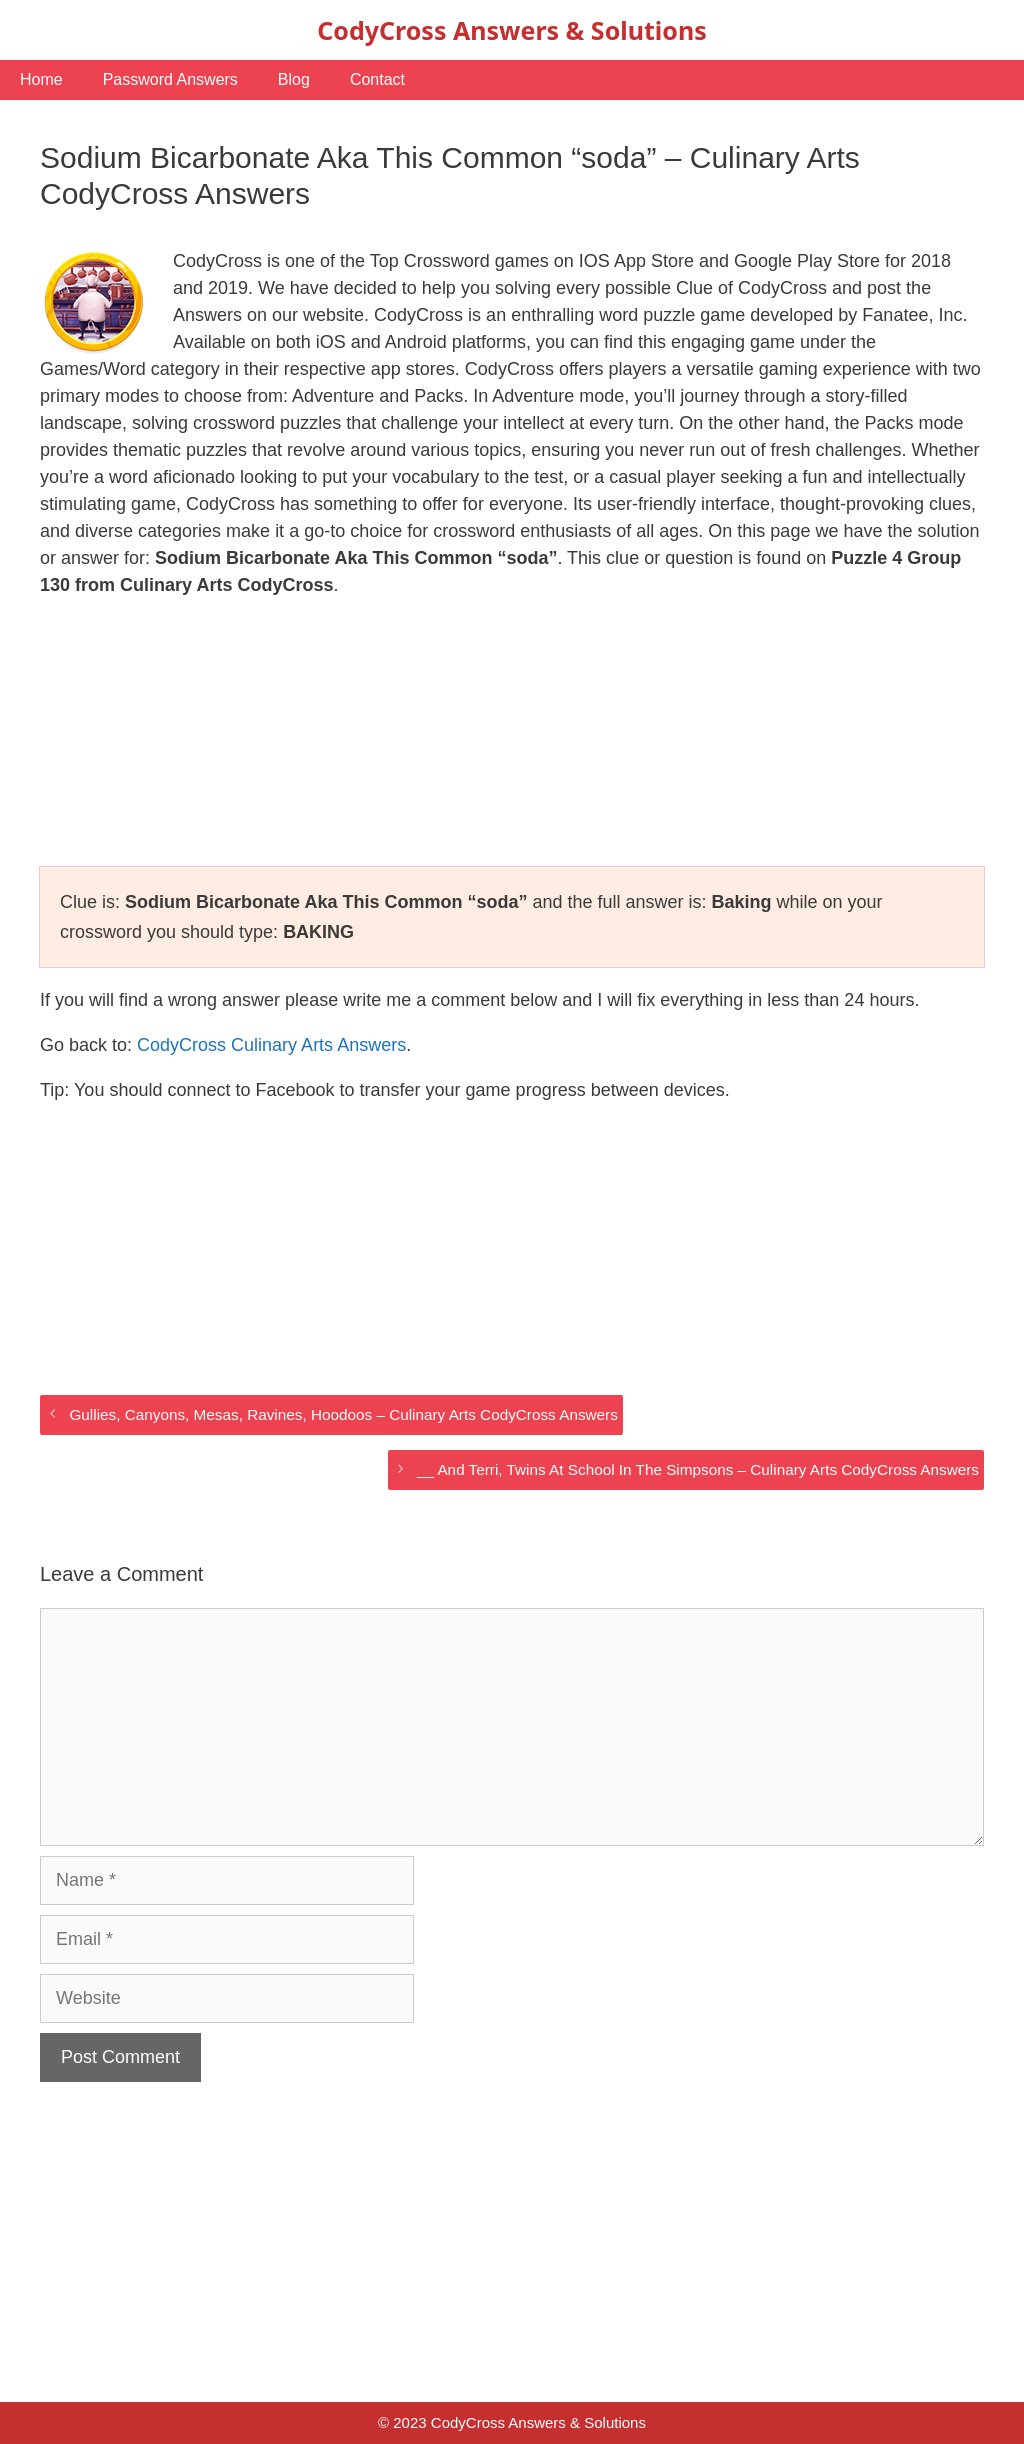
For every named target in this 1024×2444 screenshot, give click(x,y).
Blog (294, 79)
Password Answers (170, 79)
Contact (377, 79)
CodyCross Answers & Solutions (511, 30)
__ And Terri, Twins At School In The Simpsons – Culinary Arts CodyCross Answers (698, 1469)
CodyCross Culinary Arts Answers (271, 1045)
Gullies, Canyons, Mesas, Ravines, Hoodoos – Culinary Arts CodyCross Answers (343, 1414)
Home (41, 79)
